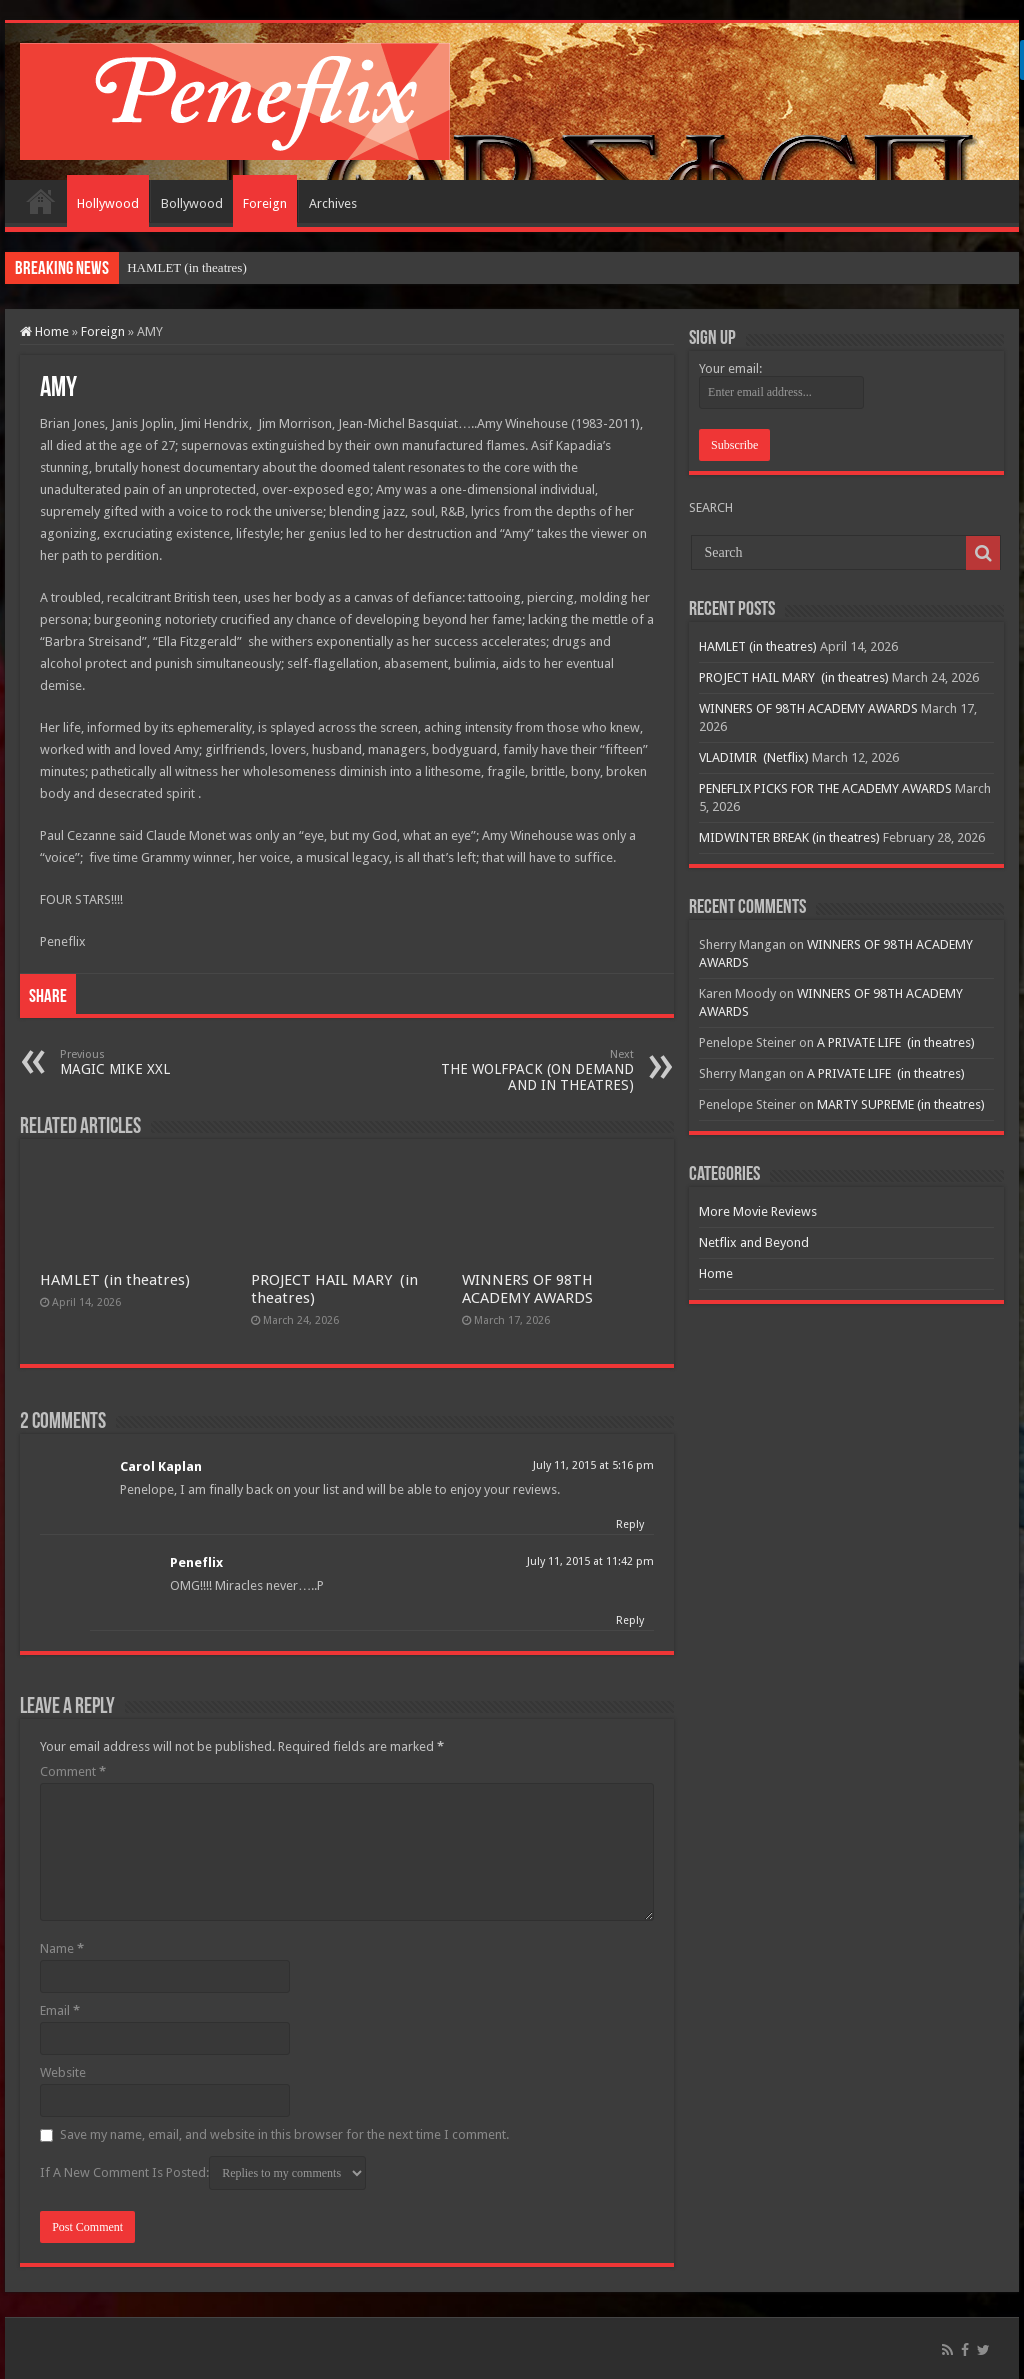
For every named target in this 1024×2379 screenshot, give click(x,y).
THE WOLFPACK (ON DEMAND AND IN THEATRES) (531, 1070)
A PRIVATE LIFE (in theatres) (896, 1042)
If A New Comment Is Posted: (203, 2173)
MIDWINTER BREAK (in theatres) (789, 837)
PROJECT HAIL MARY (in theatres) (794, 677)
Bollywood (192, 203)
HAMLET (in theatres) (187, 267)
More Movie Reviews (758, 1211)
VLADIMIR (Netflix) (754, 757)
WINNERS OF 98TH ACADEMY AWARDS (527, 1289)
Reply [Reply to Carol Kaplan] (630, 1524)
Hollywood (108, 203)
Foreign (265, 203)
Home (41, 201)
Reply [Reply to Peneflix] (630, 1620)
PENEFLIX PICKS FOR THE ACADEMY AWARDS (825, 788)
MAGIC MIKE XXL (162, 1062)
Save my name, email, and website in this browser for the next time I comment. (284, 2134)
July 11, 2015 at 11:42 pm (590, 1561)
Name (62, 1948)
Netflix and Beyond (754, 1242)
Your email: (730, 368)
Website (63, 2072)
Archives (333, 203)
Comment (73, 1771)
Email (60, 2010)
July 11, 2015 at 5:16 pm (593, 1465)
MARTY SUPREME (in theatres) (901, 1104)
